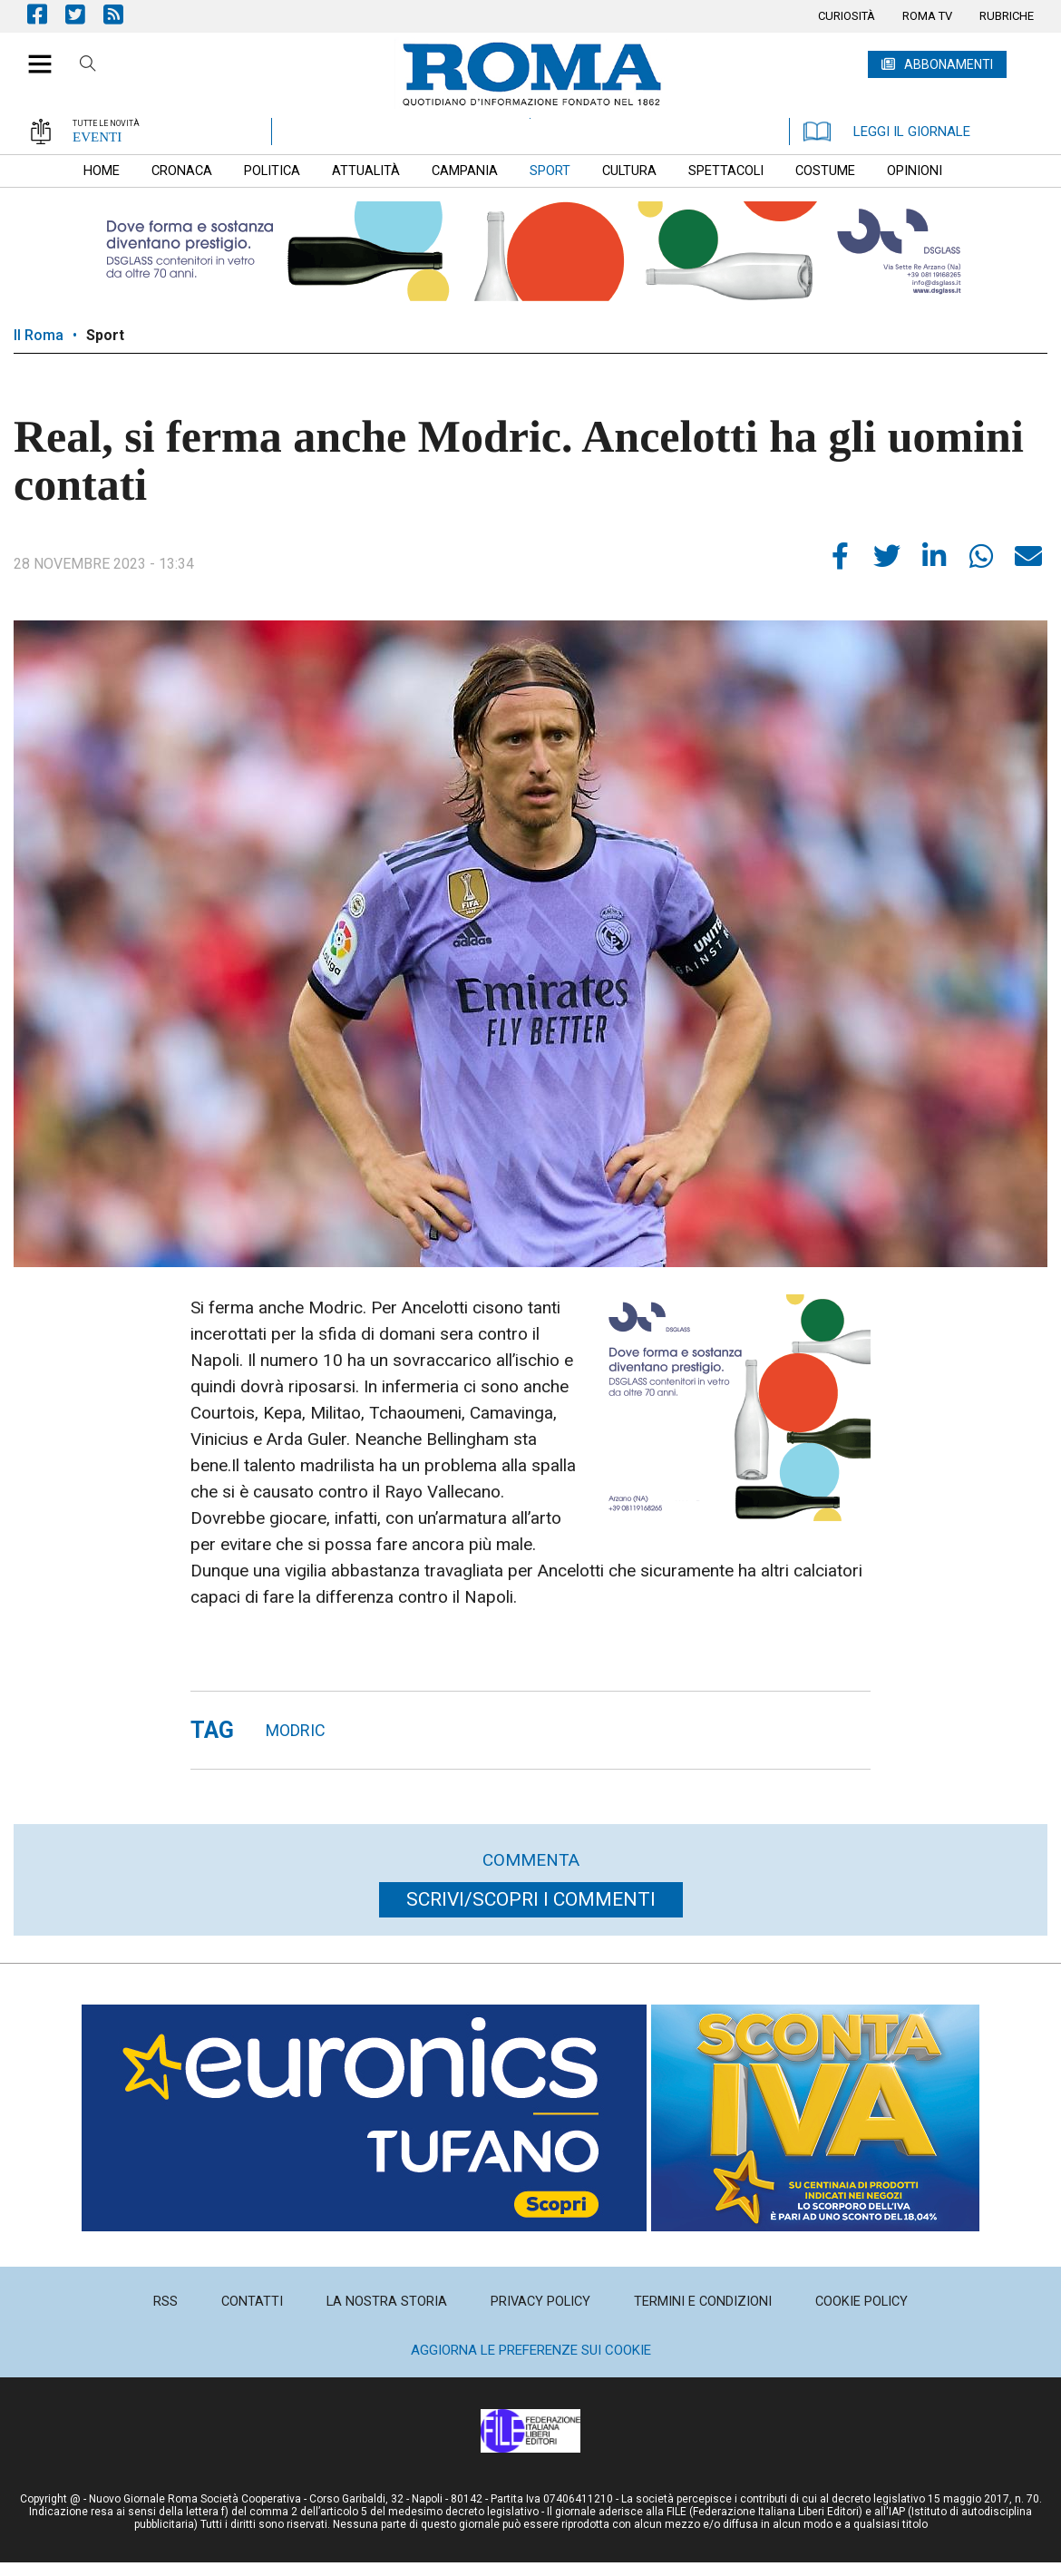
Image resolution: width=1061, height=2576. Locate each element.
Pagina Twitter (84, 14)
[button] (33, 54)
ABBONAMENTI (948, 64)
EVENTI (97, 137)
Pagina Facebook (46, 14)
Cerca (88, 66)
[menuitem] (846, 16)
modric (296, 1730)
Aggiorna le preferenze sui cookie (531, 2350)
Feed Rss (122, 14)
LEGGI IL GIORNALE (886, 131)
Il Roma (38, 335)
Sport (105, 335)
